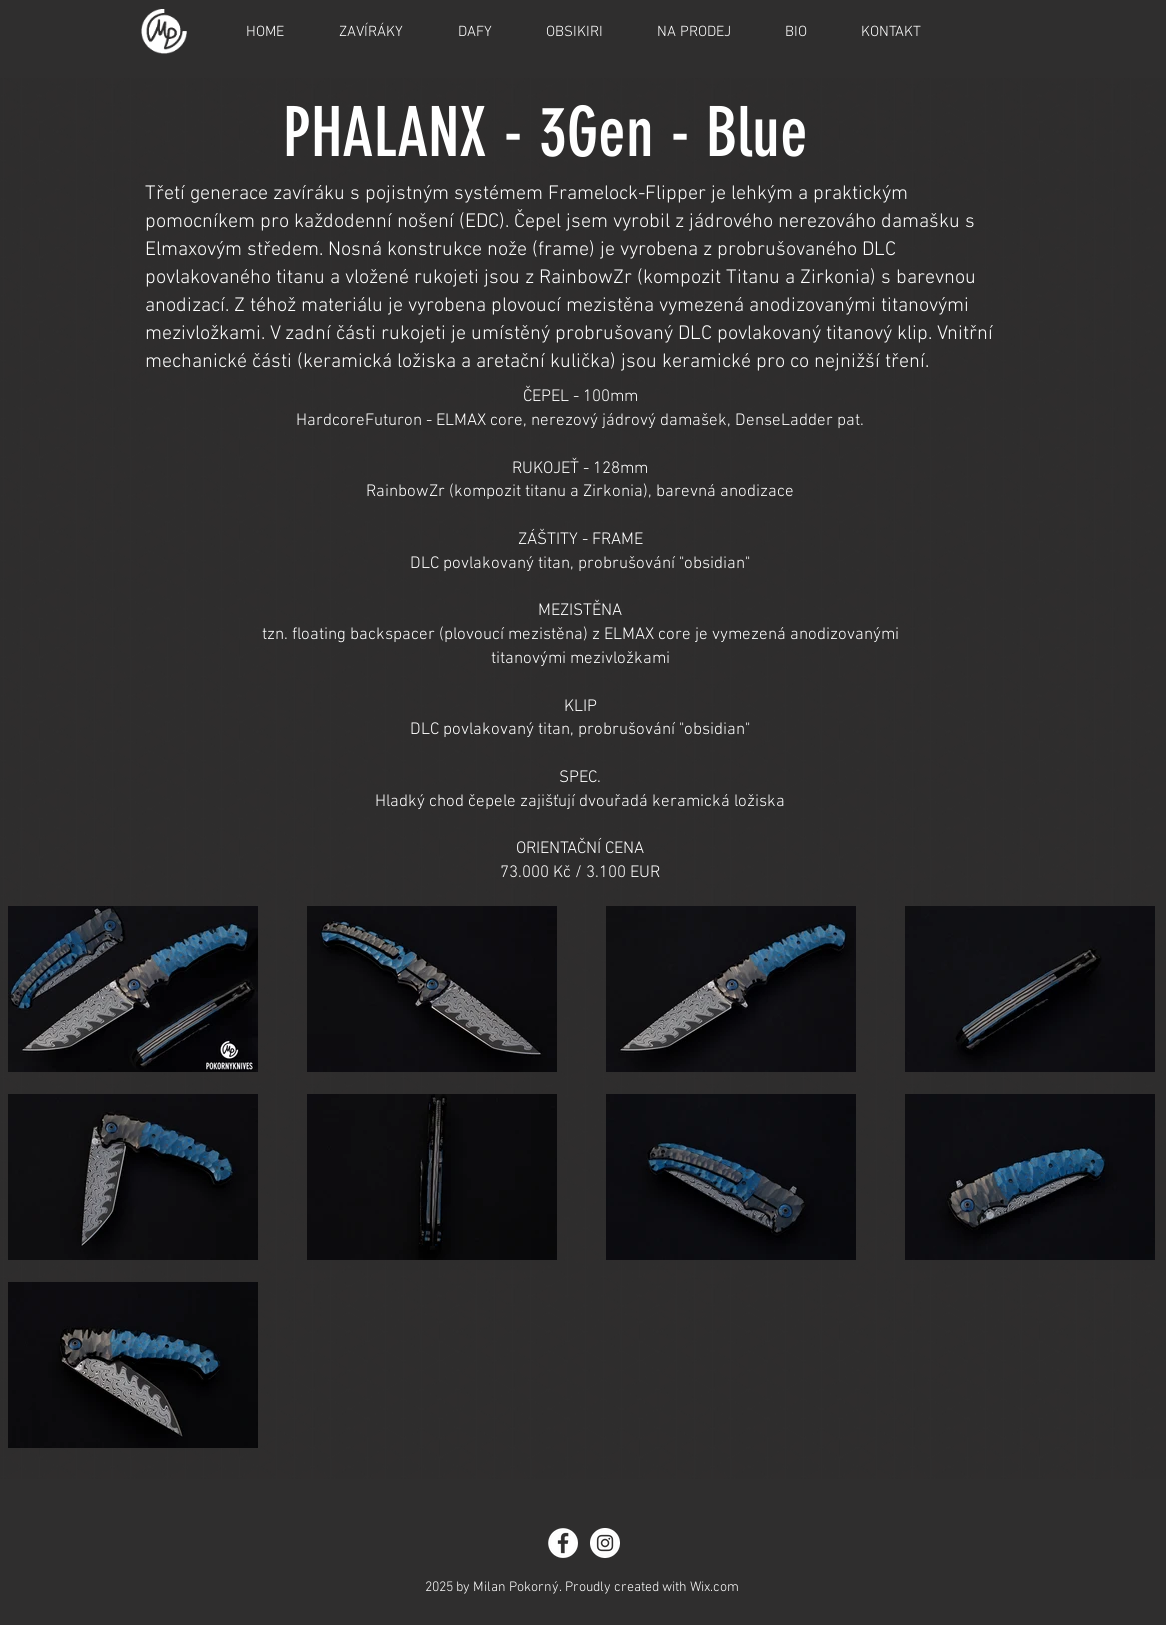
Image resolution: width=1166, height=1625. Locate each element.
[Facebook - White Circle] (563, 1543)
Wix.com (714, 1587)
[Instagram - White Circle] (605, 1543)
